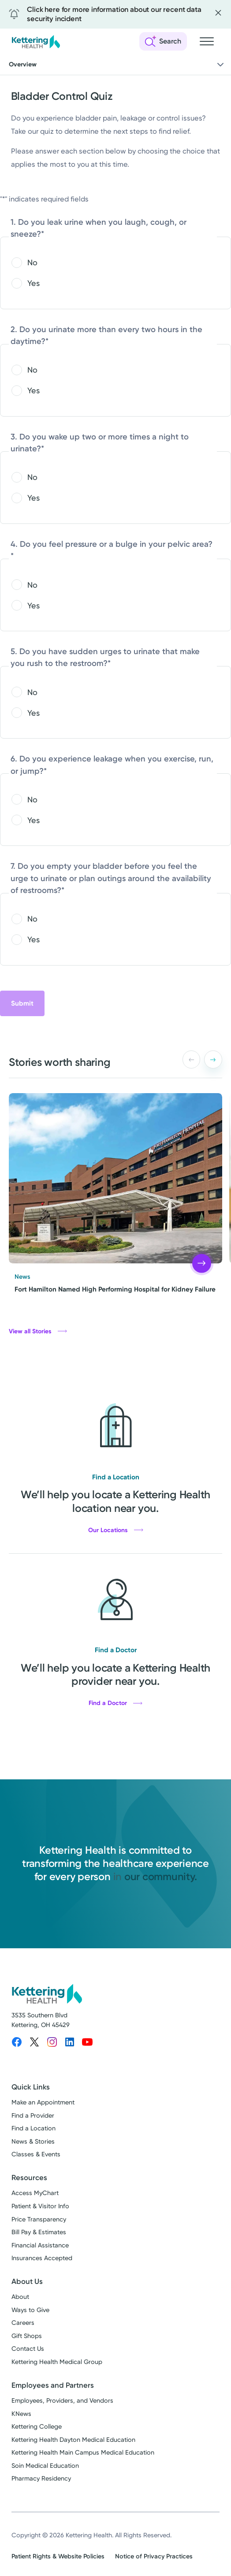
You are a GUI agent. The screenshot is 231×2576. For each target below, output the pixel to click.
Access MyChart (35, 2193)
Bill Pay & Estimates (38, 2232)
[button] (213, 1059)
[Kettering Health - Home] (35, 42)
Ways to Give (30, 2310)
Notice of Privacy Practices (154, 2556)
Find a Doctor (115, 1703)
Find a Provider (32, 2115)
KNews (21, 2414)
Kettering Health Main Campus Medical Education (82, 2452)
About (20, 2297)
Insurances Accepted (41, 2258)
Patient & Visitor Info (40, 2206)
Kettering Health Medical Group (56, 2362)
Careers (22, 2323)
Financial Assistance (40, 2245)
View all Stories (38, 1331)
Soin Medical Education (45, 2466)
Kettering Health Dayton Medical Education (73, 2440)
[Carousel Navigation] (200, 1059)
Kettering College (36, 2426)
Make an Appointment (43, 2102)
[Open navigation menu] (207, 41)
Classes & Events (35, 2154)
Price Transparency (38, 2219)
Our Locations (115, 1530)
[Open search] (163, 41)
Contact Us (27, 2349)
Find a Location (33, 2128)
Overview (117, 64)
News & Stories (33, 2141)
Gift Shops (26, 2336)
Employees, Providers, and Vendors (62, 2400)
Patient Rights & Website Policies (57, 2556)
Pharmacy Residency (41, 2478)
